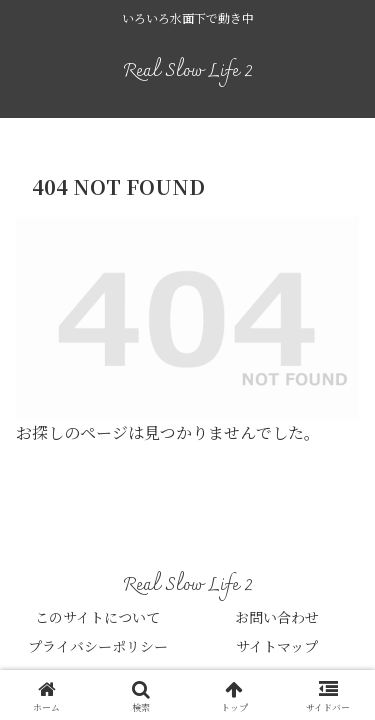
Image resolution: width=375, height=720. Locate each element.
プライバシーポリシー (98, 646)
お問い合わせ (277, 617)
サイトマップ (277, 646)
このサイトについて (97, 617)
